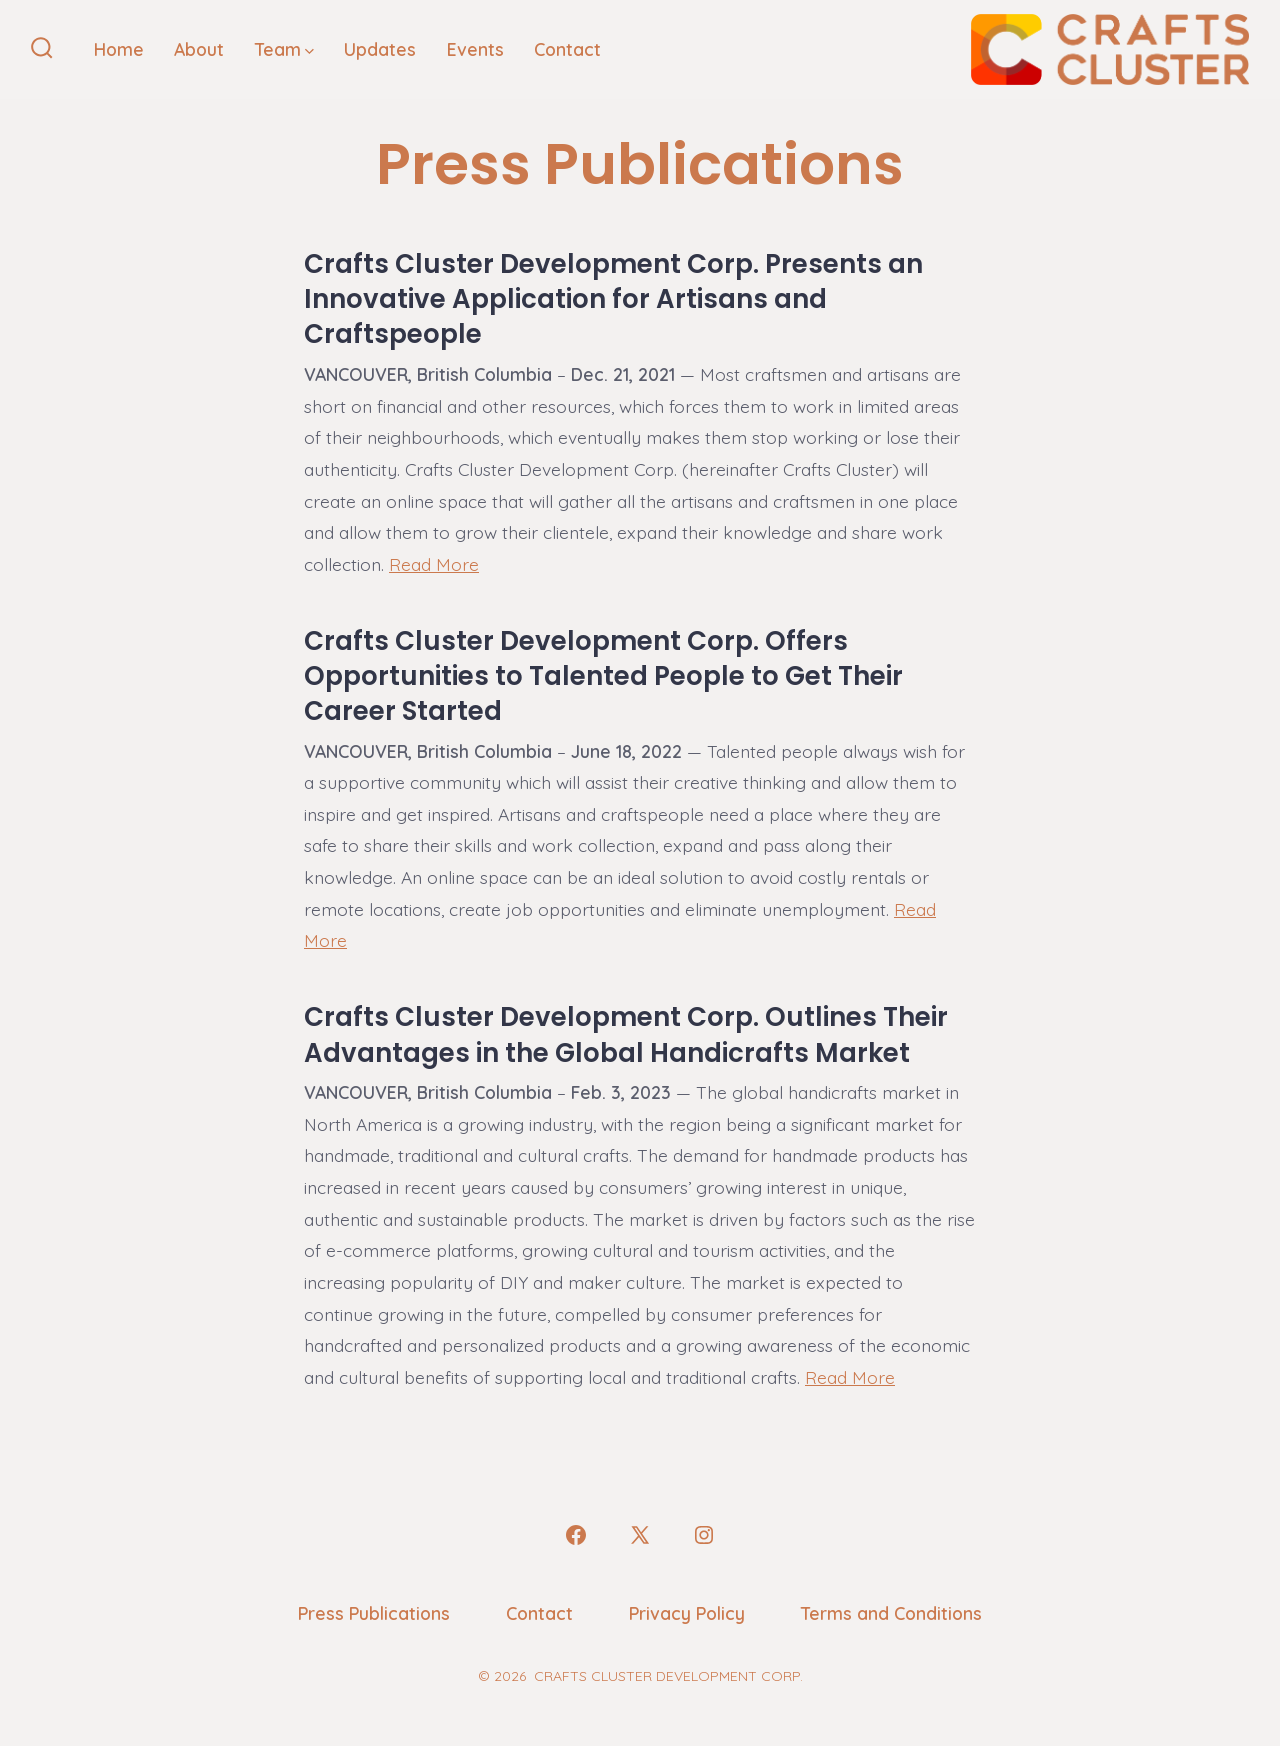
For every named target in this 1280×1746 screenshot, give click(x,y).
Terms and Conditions (891, 1613)
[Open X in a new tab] (640, 1535)
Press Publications (374, 1613)
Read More (434, 564)
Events (475, 49)
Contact (567, 49)
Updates (380, 49)
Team (284, 49)
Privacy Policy (687, 1613)
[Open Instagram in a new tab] (704, 1535)
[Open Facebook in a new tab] (576, 1535)
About (199, 49)
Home (119, 49)
